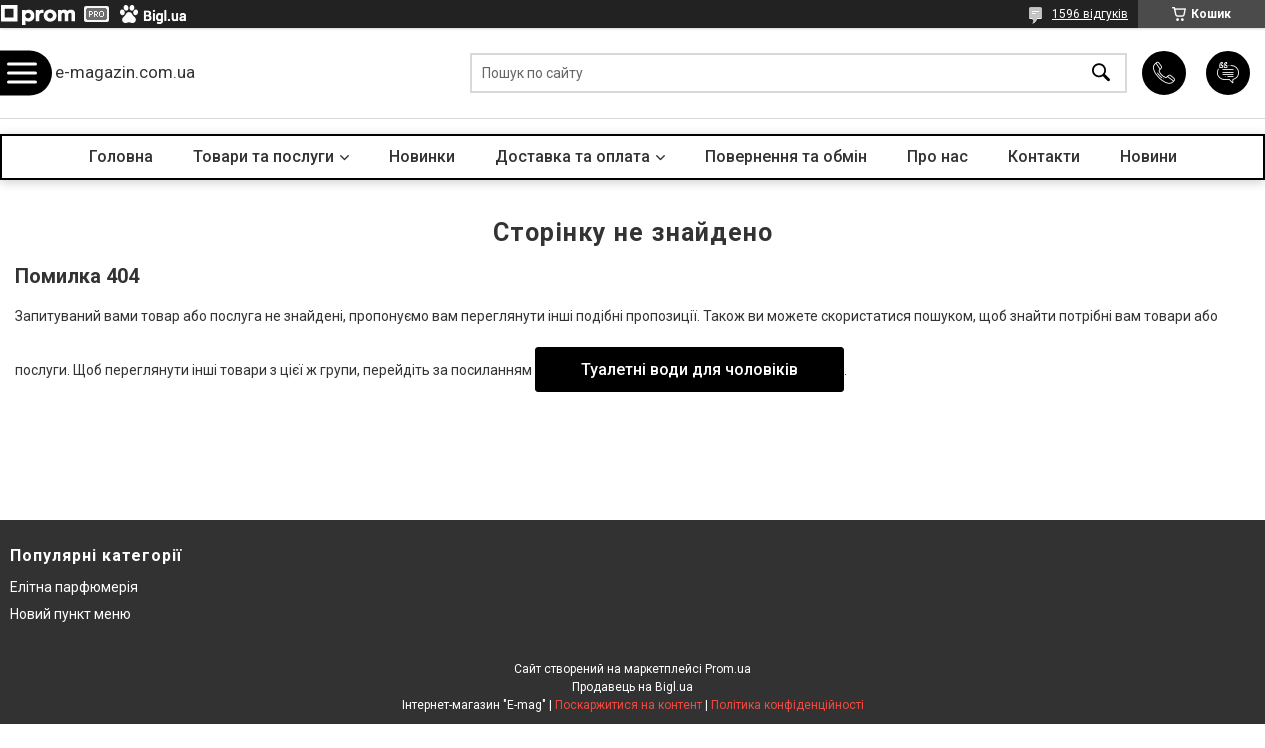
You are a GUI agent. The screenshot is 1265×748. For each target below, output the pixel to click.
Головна (121, 156)
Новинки (422, 156)
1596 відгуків (1090, 14)
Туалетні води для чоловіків (689, 369)
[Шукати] (1101, 73)
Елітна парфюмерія (74, 587)
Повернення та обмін (786, 156)
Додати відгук (1228, 73)
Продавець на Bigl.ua (632, 687)
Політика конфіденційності (787, 705)
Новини (1148, 156)
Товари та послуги (263, 156)
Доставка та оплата (572, 156)
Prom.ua (728, 669)
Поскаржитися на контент (628, 705)
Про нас (937, 156)
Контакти (1044, 156)
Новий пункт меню (70, 614)
